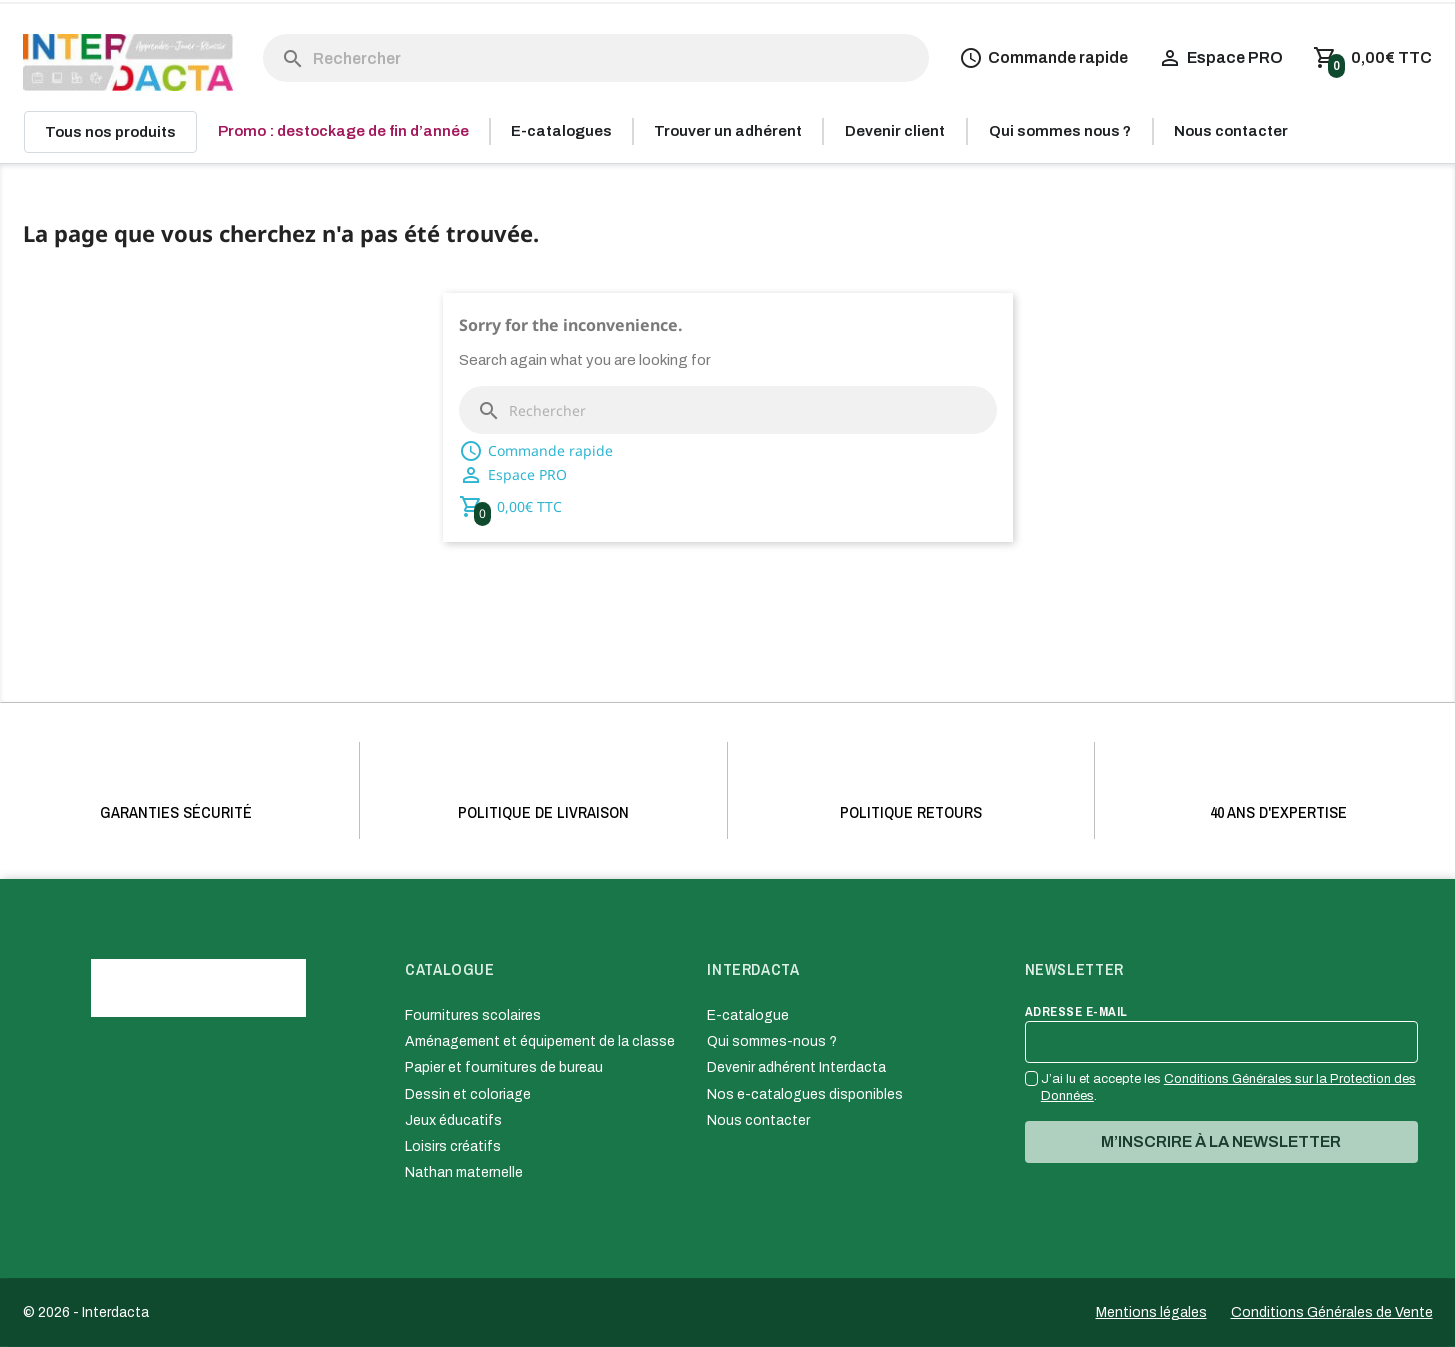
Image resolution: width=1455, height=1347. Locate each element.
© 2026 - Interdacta (86, 1312)
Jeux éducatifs (453, 1120)
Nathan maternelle (464, 1172)
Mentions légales (1151, 1312)
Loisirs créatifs (453, 1146)
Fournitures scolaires (473, 1015)
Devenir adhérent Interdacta (796, 1067)
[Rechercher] (596, 58)
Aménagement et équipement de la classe (540, 1041)
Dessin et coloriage (468, 1094)
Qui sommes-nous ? (772, 1041)
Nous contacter (758, 1120)
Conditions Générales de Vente (1332, 1312)
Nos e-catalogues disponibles (805, 1094)
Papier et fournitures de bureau (504, 1067)
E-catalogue (748, 1015)
